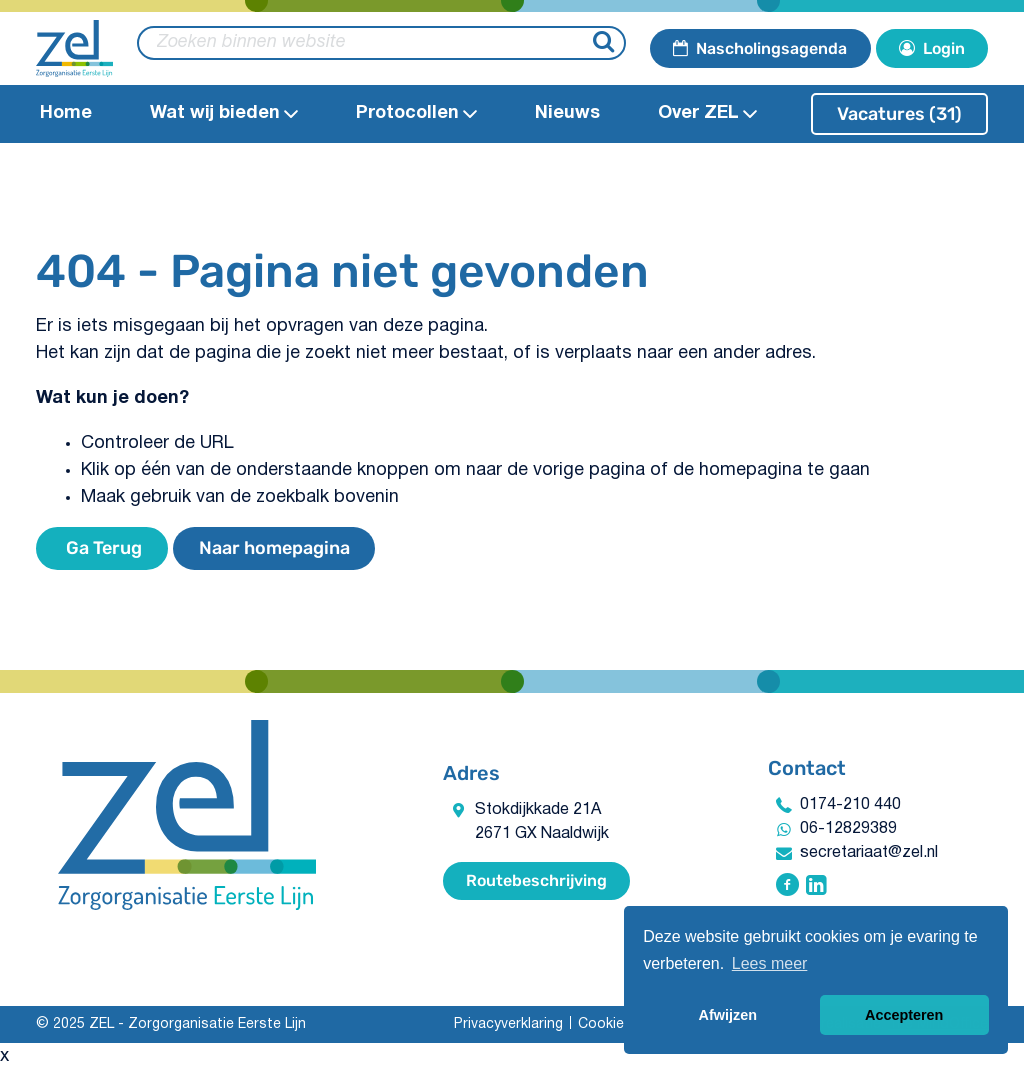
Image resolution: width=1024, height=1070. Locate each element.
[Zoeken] (606, 43)
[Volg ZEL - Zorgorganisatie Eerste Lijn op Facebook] (787, 887)
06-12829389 (848, 829)
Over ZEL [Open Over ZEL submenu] (707, 113)
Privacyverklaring (508, 1024)
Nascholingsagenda (760, 48)
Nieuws (567, 113)
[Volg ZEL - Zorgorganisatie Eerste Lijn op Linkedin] (816, 887)
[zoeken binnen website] (381, 43)
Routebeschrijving (536, 880)
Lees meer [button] (770, 963)
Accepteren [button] (904, 1015)
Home (66, 113)
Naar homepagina (274, 548)
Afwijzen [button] (728, 1015)
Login (932, 48)
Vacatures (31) (899, 114)
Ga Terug (102, 548)
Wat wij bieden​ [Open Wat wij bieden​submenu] (224, 113)
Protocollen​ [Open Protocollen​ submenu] (416, 113)
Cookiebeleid (621, 1024)
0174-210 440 (850, 805)
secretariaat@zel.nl (869, 853)
